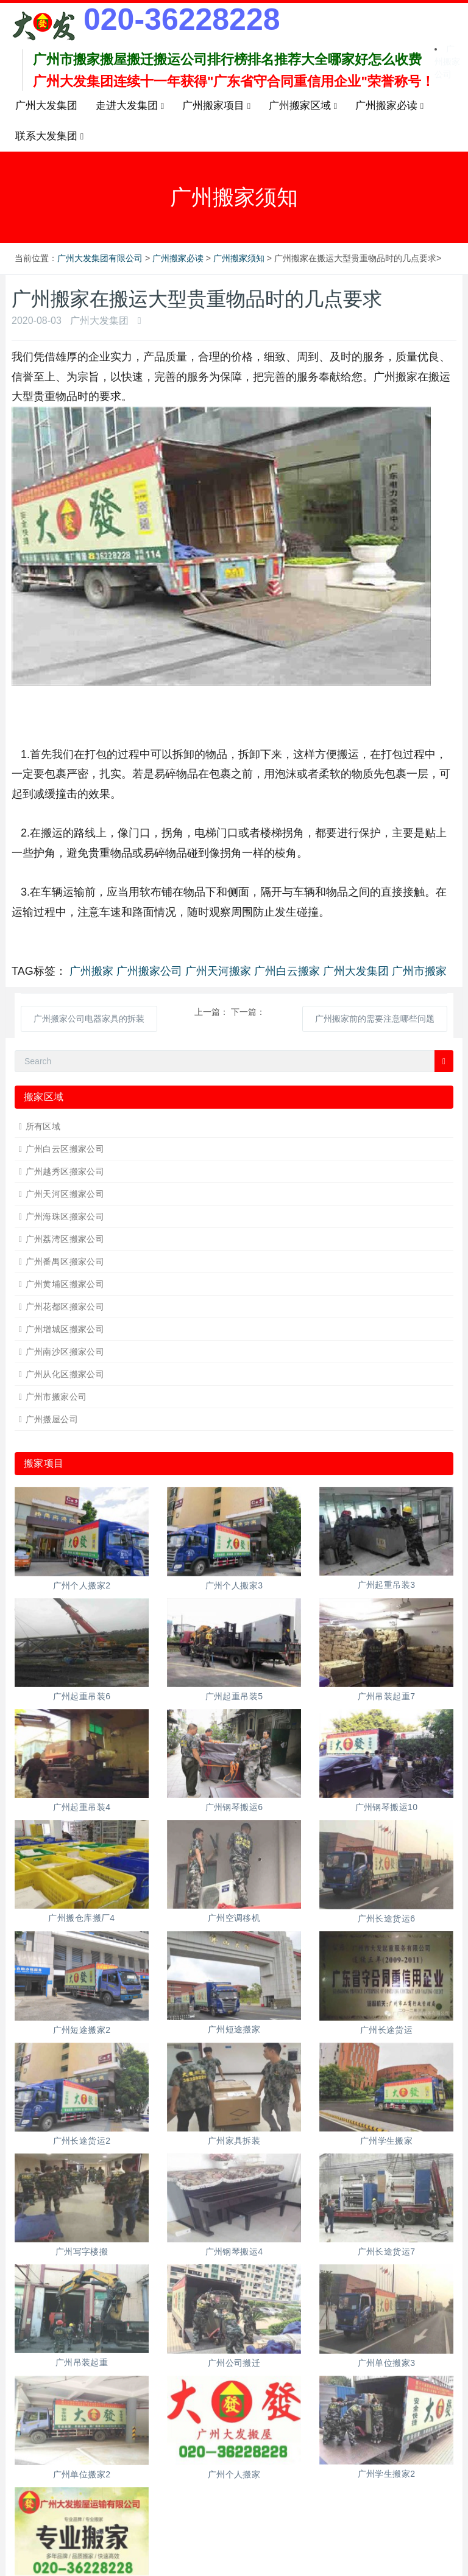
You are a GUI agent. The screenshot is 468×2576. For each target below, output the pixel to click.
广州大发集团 (46, 105)
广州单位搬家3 (387, 2363)
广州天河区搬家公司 (65, 1194)
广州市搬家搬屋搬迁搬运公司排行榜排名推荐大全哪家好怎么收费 (227, 59)
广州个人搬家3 (234, 1585)
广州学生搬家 (386, 2141)
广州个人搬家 (234, 2474)
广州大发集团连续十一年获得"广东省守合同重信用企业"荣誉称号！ (233, 81)
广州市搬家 (419, 971)
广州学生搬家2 (387, 2474)
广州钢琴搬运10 (386, 1807)
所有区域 (43, 1126)
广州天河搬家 (218, 971)
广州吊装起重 (81, 2362)
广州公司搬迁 (234, 2363)
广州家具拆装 (234, 2141)
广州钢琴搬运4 (234, 2251)
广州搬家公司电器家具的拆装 (89, 1018)
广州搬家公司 (447, 61)
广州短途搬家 (234, 2029)
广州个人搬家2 (82, 1585)
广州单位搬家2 (82, 2474)
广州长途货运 (386, 2030)
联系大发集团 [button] (49, 136)
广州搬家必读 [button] (389, 106)
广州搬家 (91, 971)
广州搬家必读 (178, 258)
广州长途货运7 (387, 2251)
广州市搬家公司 (56, 1397)
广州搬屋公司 (52, 1419)
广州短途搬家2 (82, 2030)
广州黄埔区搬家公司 (65, 1284)
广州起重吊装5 (234, 1696)
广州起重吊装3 (387, 1585)
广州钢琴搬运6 (234, 1807)
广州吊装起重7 (387, 1696)
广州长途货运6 (387, 1918)
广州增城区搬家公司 (65, 1329)
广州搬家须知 (238, 258)
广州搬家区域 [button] (303, 106)
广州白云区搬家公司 (65, 1149)
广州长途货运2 (82, 2141)
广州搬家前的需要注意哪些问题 (374, 1018)
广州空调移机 (234, 1918)
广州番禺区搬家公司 (65, 1261)
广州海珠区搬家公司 (65, 1216)
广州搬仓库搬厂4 (81, 1918)
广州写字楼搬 (81, 2251)
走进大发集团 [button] (130, 106)
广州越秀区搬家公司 (65, 1171)
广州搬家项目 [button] (216, 106)
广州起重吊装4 (82, 1807)
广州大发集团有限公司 (100, 258)
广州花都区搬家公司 (65, 1306)
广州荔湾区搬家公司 (65, 1239)
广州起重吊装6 (82, 1696)
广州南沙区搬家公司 (65, 1351)
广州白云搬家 (287, 971)
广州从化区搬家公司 (65, 1374)
